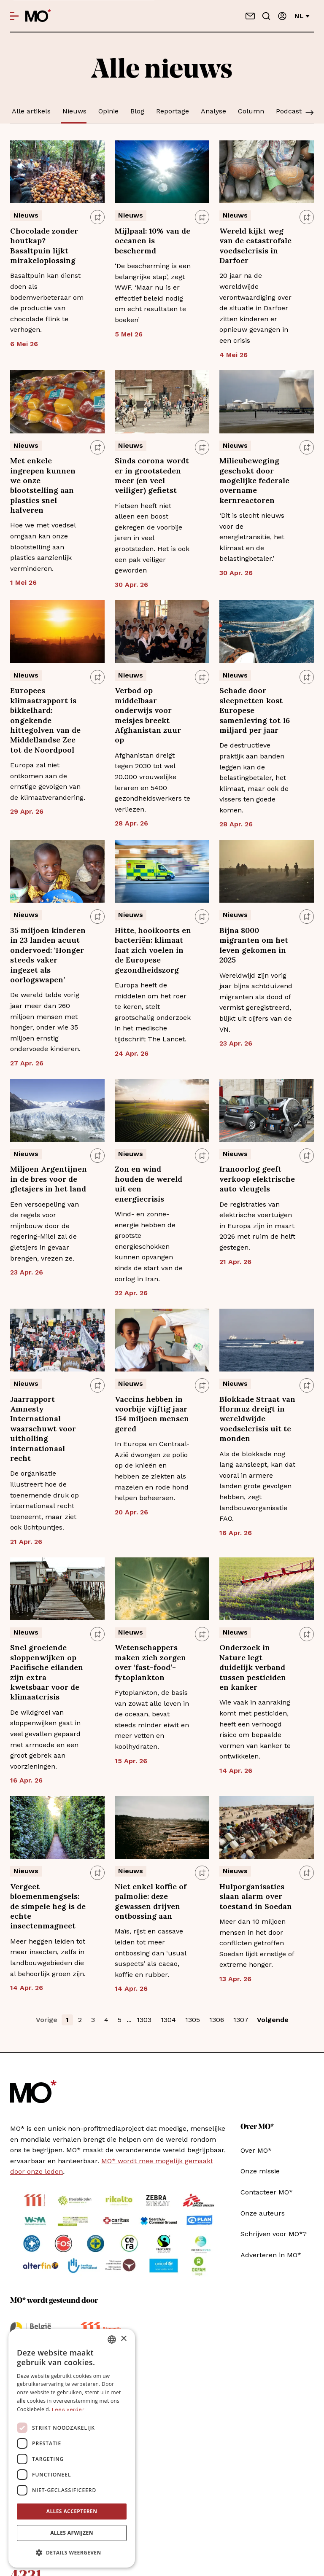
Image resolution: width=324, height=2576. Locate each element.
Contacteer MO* (266, 2192)
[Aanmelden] (282, 16)
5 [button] (120, 2020)
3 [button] (93, 2020)
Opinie (108, 111)
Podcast (289, 111)
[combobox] (112, 2339)
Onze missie (260, 2171)
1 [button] (67, 2020)
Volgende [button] (273, 2020)
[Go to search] (266, 16)
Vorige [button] (46, 2020)
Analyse (213, 111)
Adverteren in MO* (270, 2255)
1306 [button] (216, 2020)
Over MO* (256, 2150)
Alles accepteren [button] (71, 2511)
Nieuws (74, 111)
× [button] (123, 2339)
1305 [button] (192, 2020)
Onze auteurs (262, 2213)
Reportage (172, 111)
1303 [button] (144, 2020)
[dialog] (71, 2448)
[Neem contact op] (250, 16)
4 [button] (106, 2020)
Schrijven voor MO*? (273, 2234)
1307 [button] (240, 2020)
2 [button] (80, 2020)
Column (251, 111)
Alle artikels (31, 111)
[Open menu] (14, 16)
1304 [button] (168, 2020)
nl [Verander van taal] (302, 16)
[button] (72, 2552)
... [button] (129, 2020)
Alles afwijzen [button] (71, 2532)
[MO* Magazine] (38, 16)
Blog (137, 111)
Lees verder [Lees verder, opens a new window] (68, 2409)
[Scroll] (309, 113)
